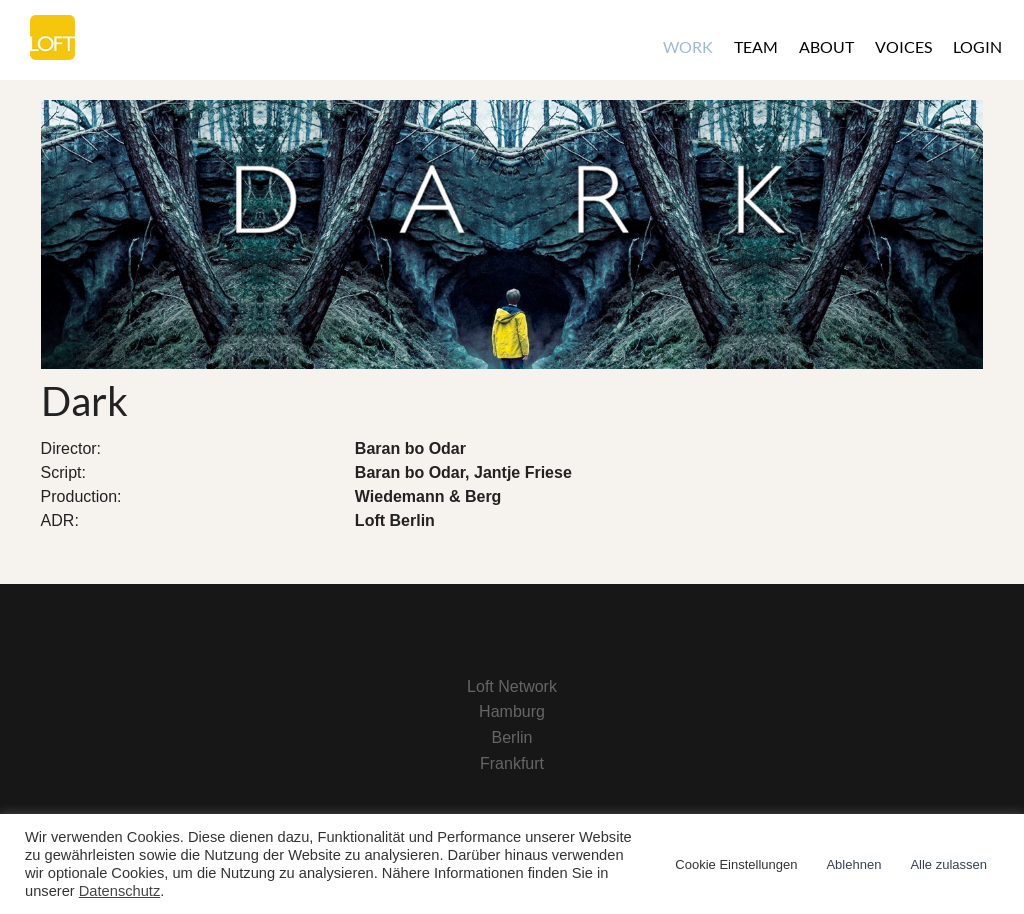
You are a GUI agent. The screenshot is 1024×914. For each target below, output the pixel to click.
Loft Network (512, 686)
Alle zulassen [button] (948, 864)
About (826, 46)
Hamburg (512, 711)
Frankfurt (512, 763)
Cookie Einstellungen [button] (736, 864)
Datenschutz (119, 891)
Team (756, 46)
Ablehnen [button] (853, 864)
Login (977, 46)
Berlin (512, 737)
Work (688, 46)
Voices (903, 46)
